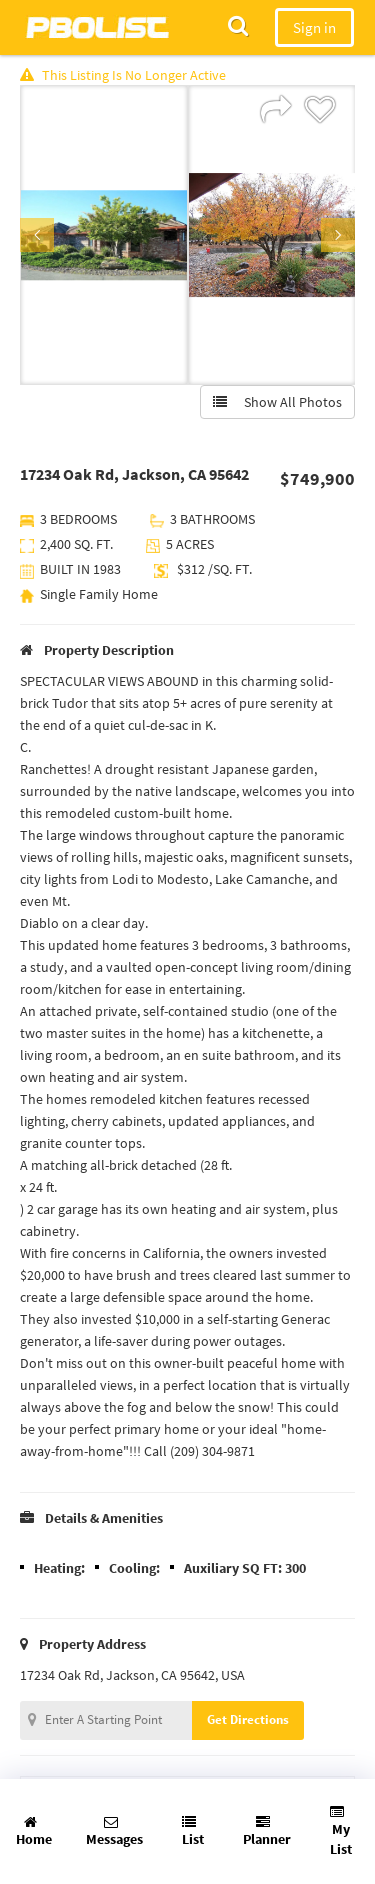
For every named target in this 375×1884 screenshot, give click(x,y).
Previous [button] (37, 235)
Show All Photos (277, 402)
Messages (114, 1831)
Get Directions (248, 1719)
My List (341, 1831)
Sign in (314, 27)
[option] (104, 235)
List (193, 1831)
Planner (267, 1831)
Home (34, 1831)
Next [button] (338, 235)
